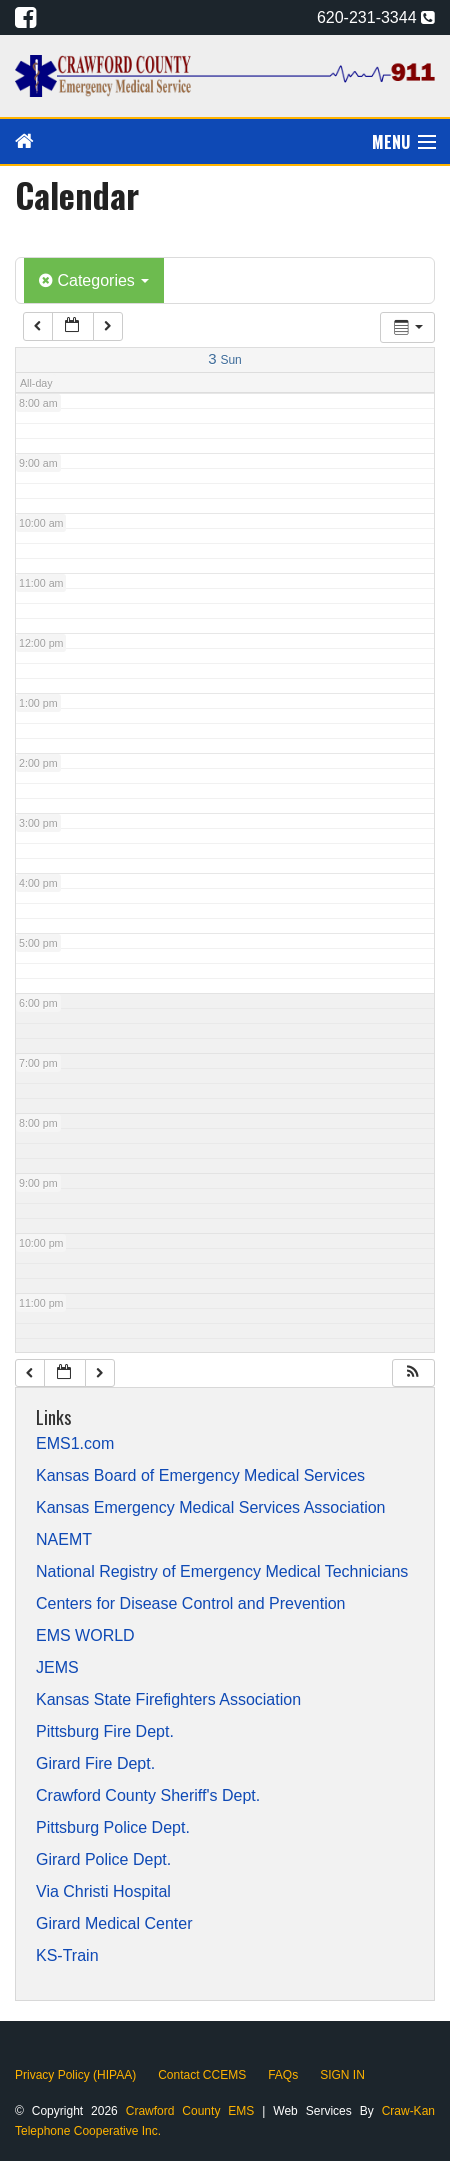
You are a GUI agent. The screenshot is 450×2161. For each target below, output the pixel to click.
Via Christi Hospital (103, 1892)
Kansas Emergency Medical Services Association (211, 1508)
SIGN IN (342, 2075)
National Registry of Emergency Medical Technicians (222, 1572)
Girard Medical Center (114, 1924)
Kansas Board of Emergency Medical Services (200, 1476)
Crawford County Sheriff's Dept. (148, 1796)
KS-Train (67, 1956)
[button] (413, 1373)
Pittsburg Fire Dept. (105, 1732)
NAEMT (64, 1540)
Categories (94, 280)
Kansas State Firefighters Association (168, 1700)
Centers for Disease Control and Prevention (191, 1604)
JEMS (57, 1668)
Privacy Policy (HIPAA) (75, 2075)
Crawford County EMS (194, 2111)
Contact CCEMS (202, 2075)
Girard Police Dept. (103, 1860)
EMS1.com (75, 1444)
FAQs (283, 2075)
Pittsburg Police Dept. (113, 1828)
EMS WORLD (85, 1636)
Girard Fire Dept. (95, 1764)
